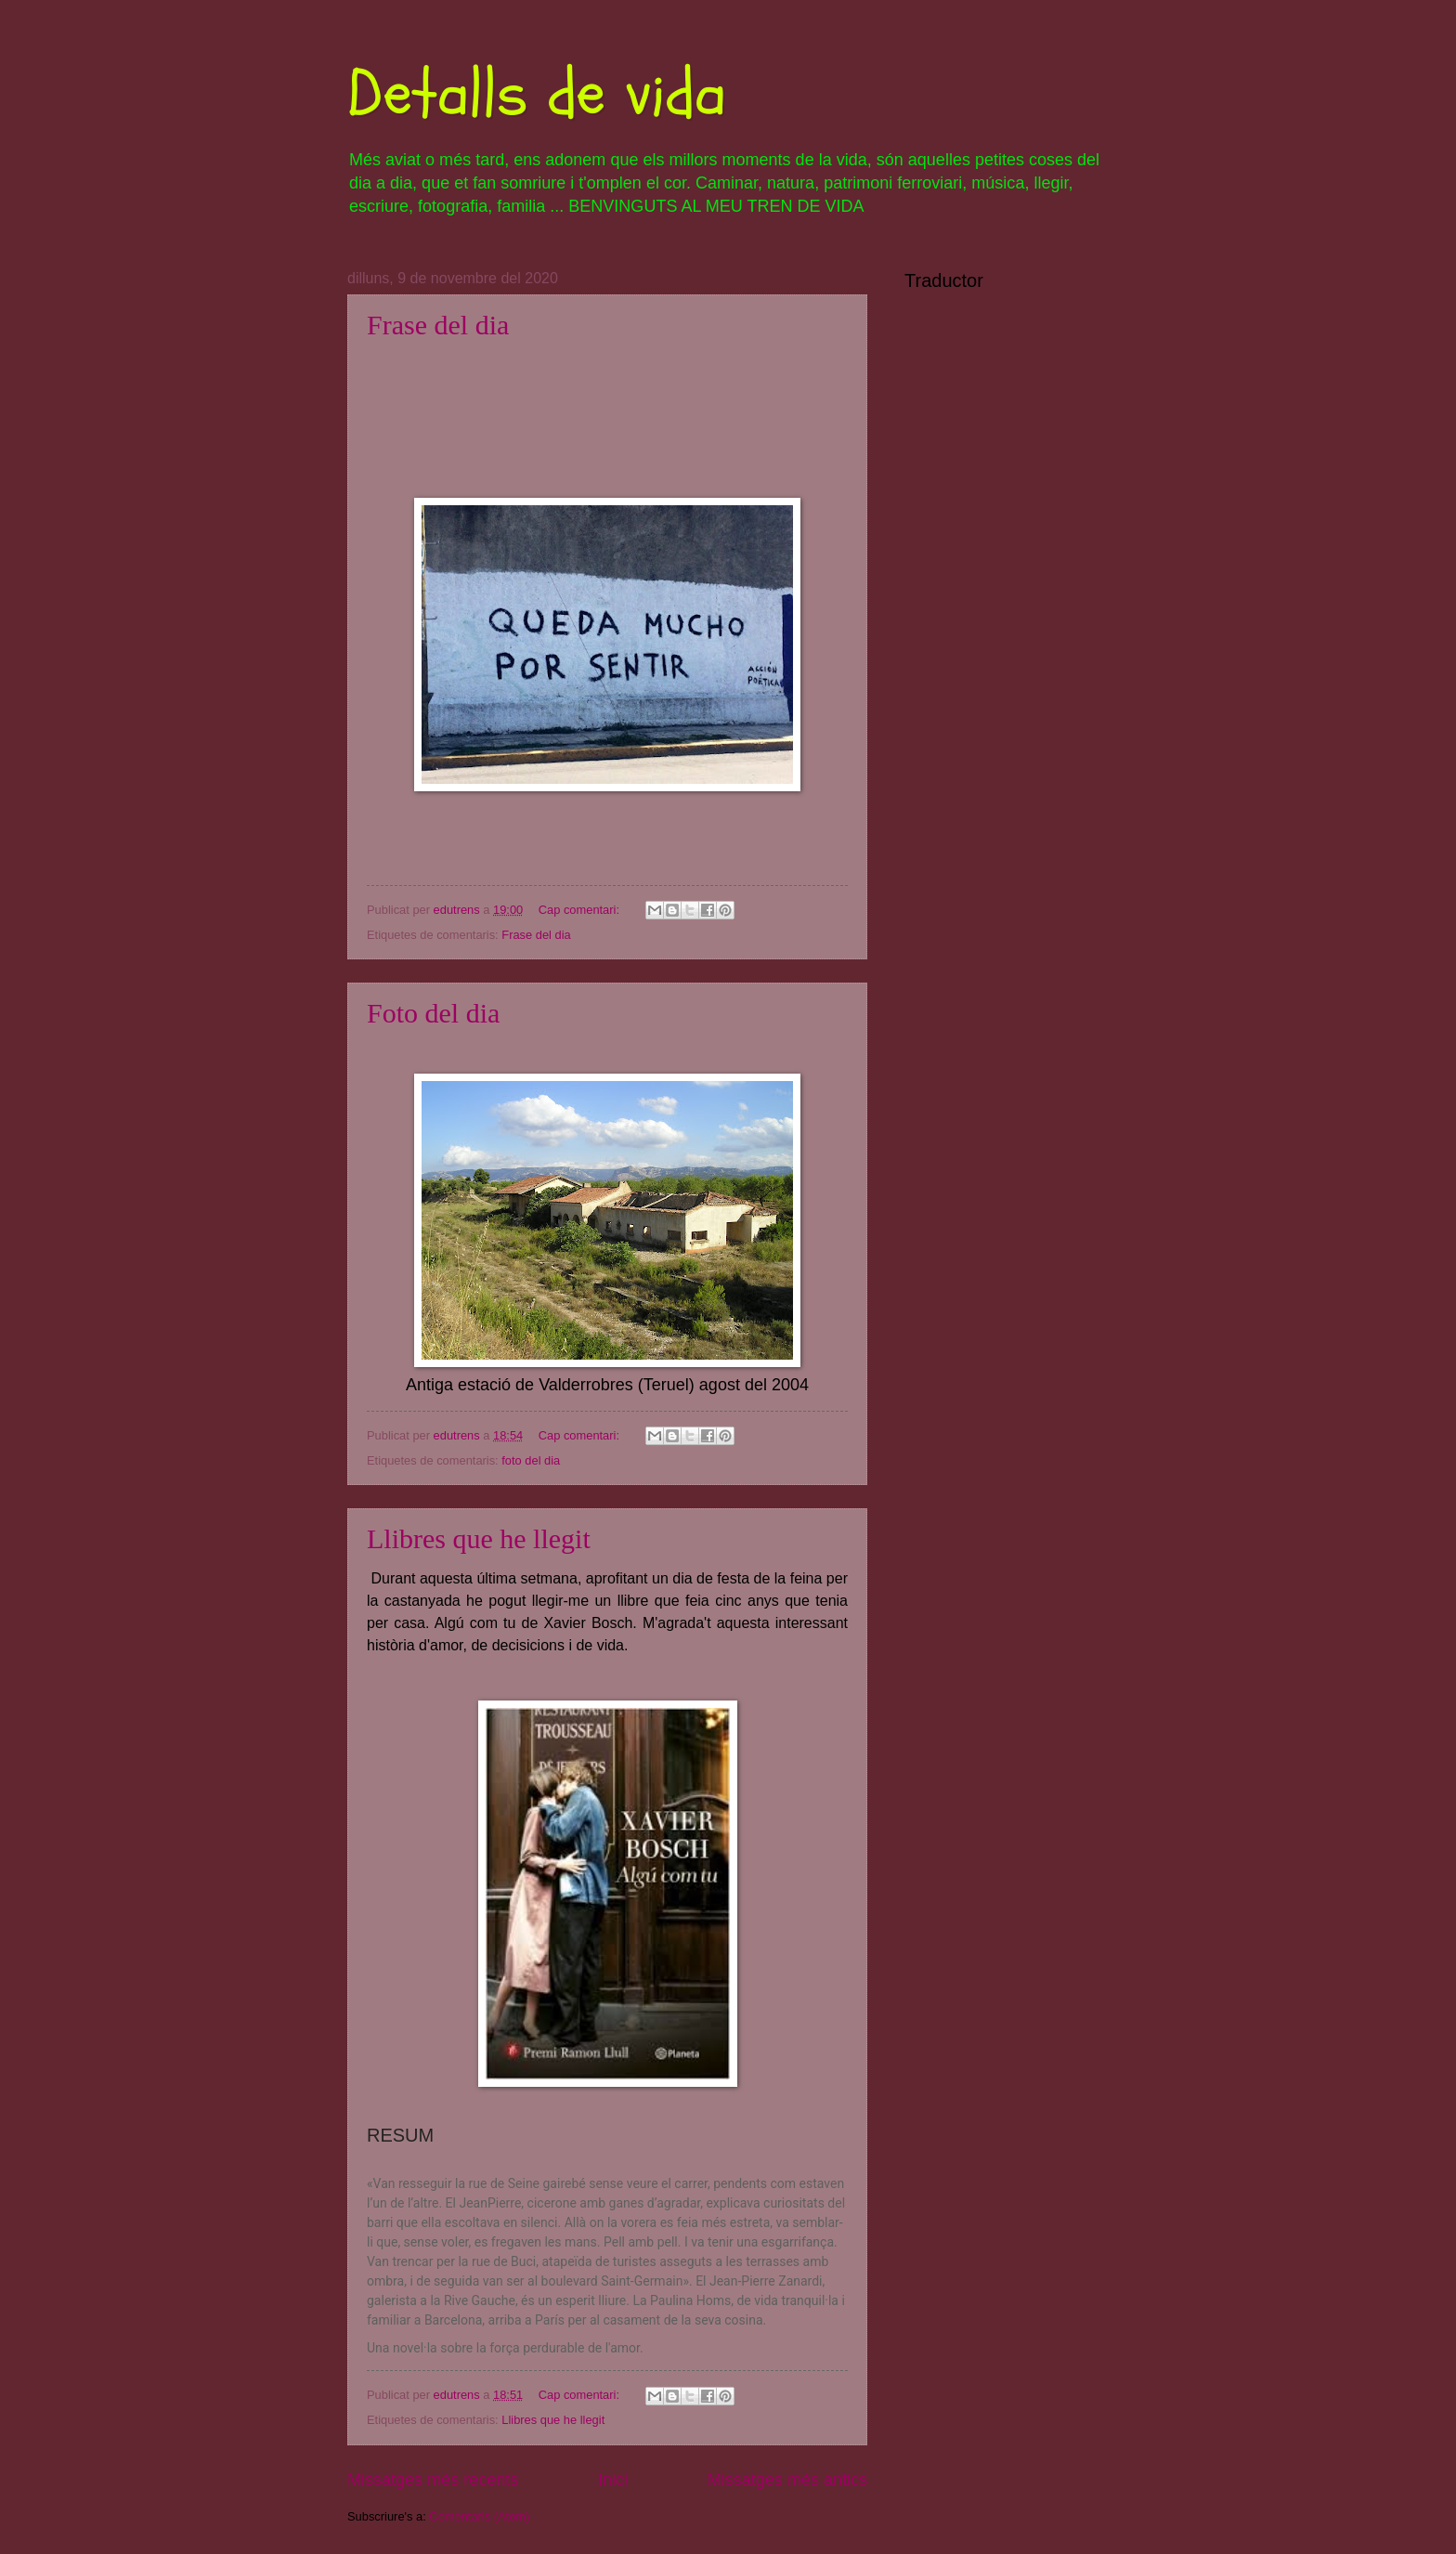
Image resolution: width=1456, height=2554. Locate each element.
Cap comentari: (581, 910)
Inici (613, 2479)
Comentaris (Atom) (479, 2516)
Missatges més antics (787, 2479)
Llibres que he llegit (479, 1538)
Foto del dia (433, 1012)
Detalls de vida (536, 93)
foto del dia (530, 1460)
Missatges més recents (432, 2479)
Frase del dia (438, 324)
